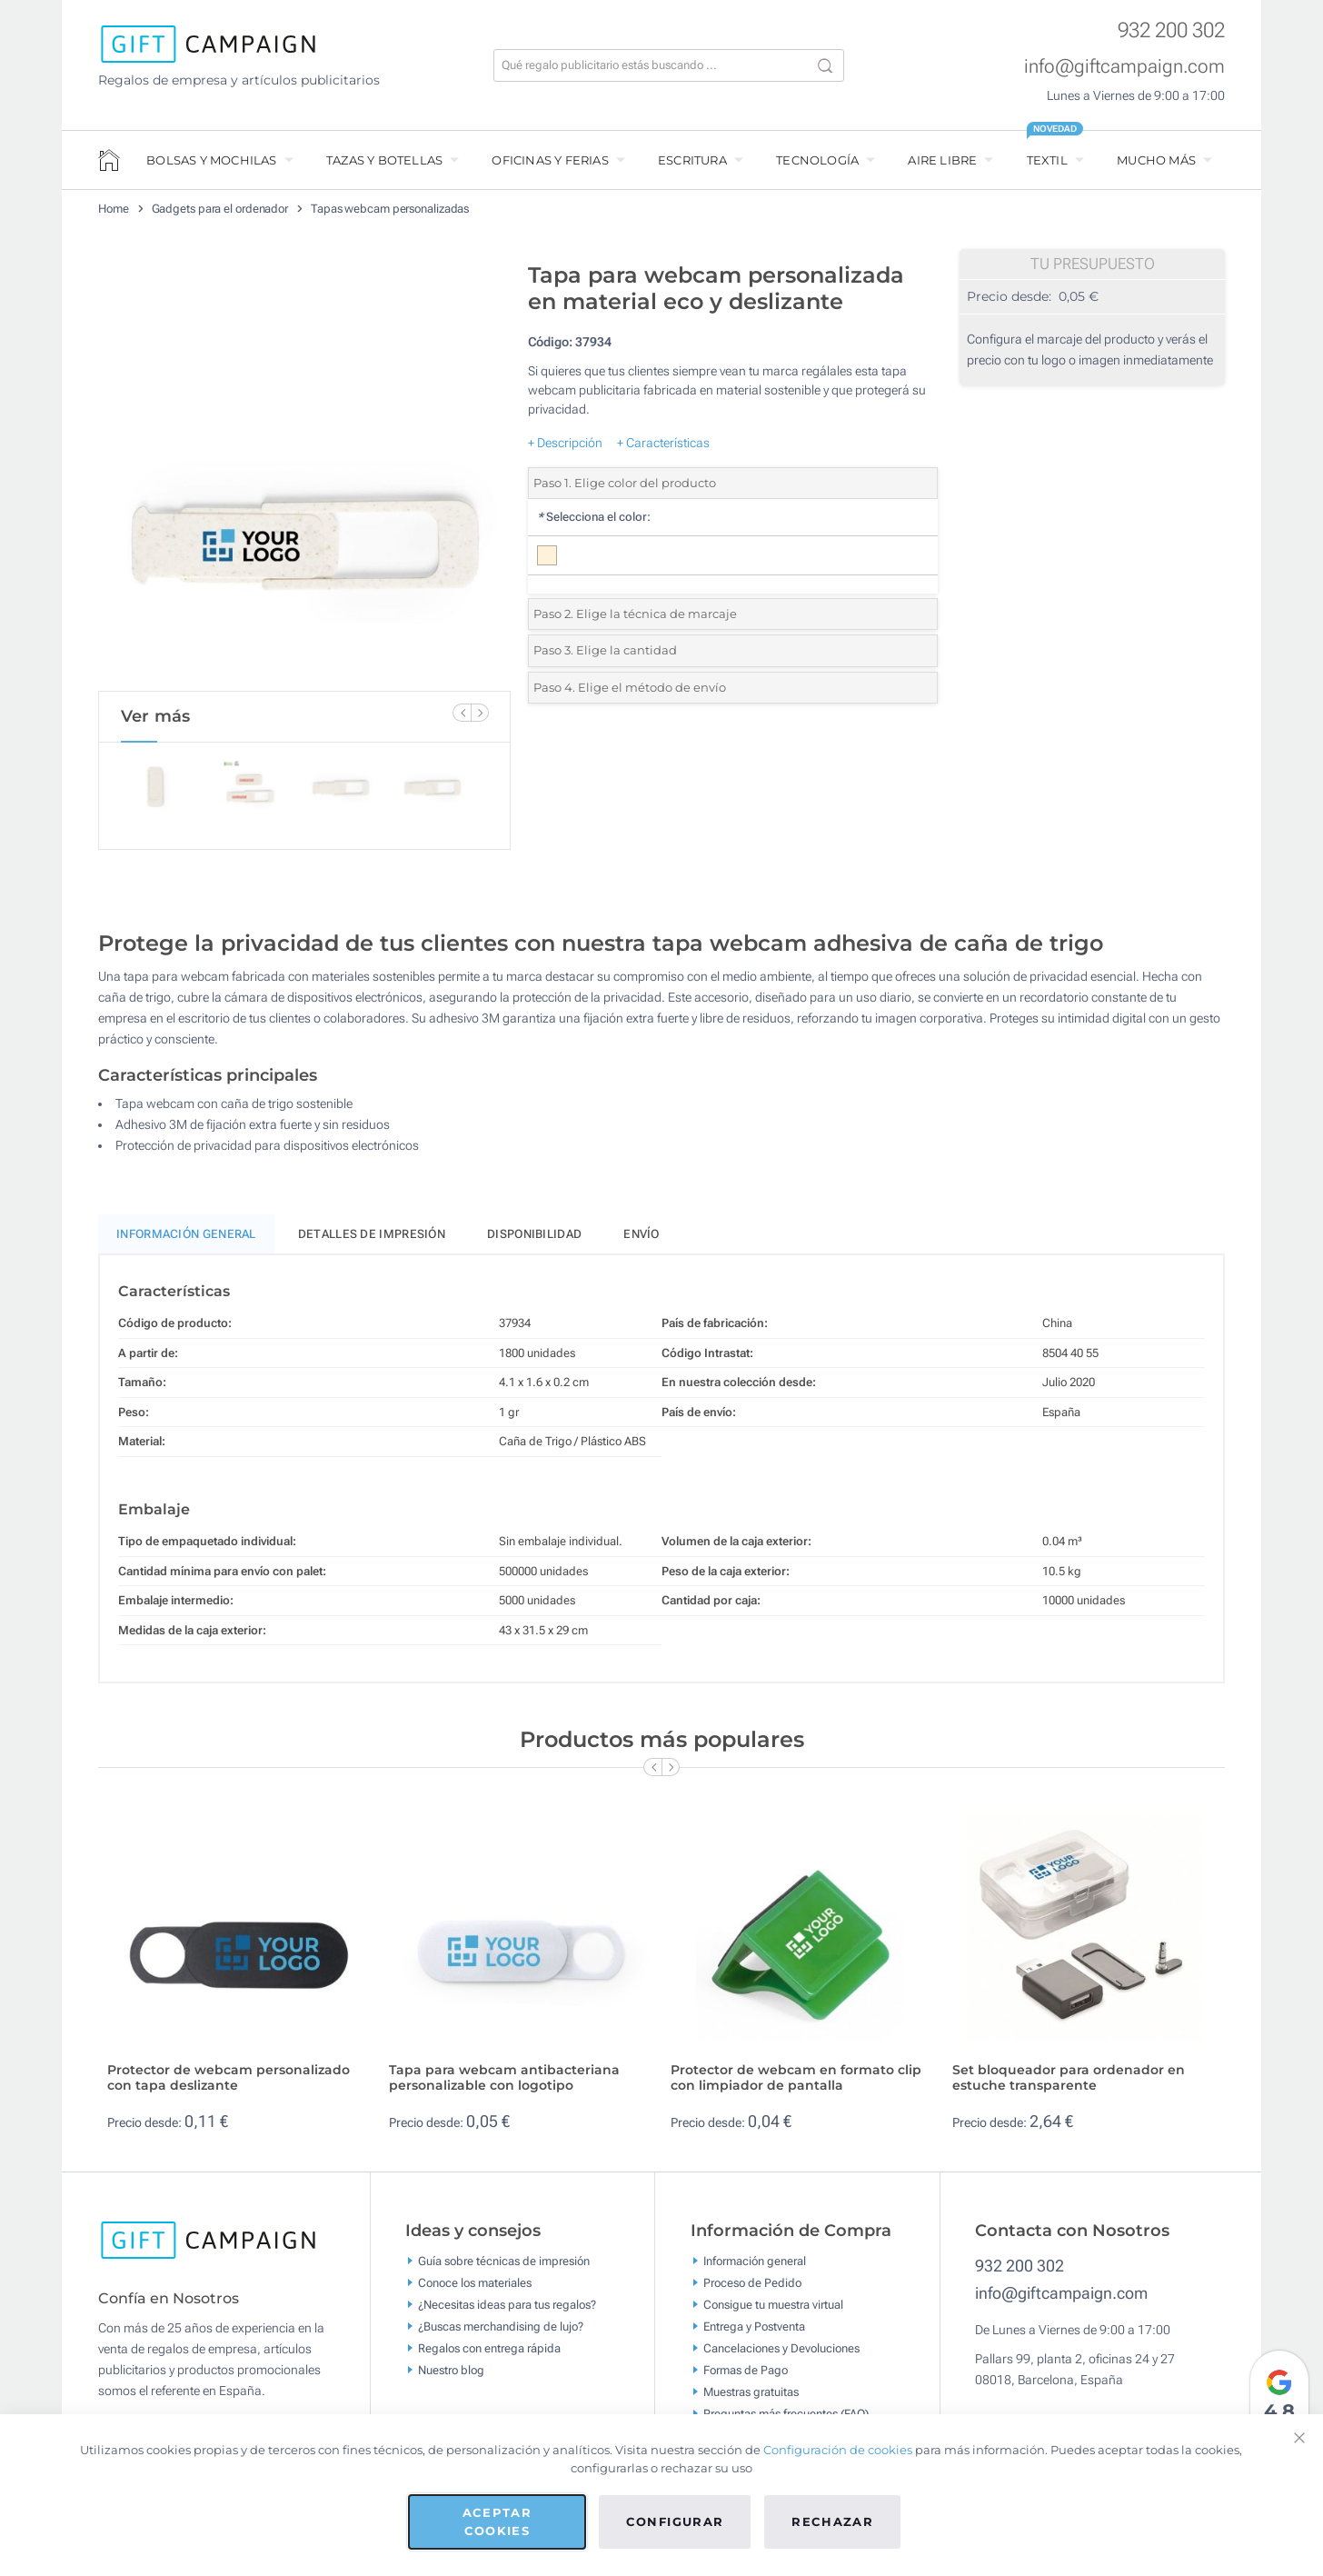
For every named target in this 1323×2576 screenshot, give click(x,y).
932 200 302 (1171, 30)
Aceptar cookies (497, 2521)
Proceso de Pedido (752, 2290)
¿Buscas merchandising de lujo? (500, 2334)
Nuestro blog (451, 2377)
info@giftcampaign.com (1124, 66)
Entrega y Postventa (754, 2334)
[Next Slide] (480, 713)
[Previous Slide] (462, 713)
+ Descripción (565, 442)
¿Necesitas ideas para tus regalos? (507, 2312)
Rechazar (832, 2521)
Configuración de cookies (837, 2449)
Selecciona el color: (594, 517)
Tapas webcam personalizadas (390, 208)
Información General (186, 1242)
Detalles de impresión (371, 1242)
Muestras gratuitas (751, 2399)
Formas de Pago (745, 2377)
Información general (754, 2268)
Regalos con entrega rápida (489, 2355)
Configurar (675, 2521)
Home (113, 208)
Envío (641, 1242)
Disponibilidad (534, 1242)
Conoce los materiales (475, 2290)
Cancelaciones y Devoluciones (781, 2355)
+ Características (663, 442)
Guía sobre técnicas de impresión (504, 2268)
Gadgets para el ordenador (220, 208)
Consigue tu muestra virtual (773, 2312)
